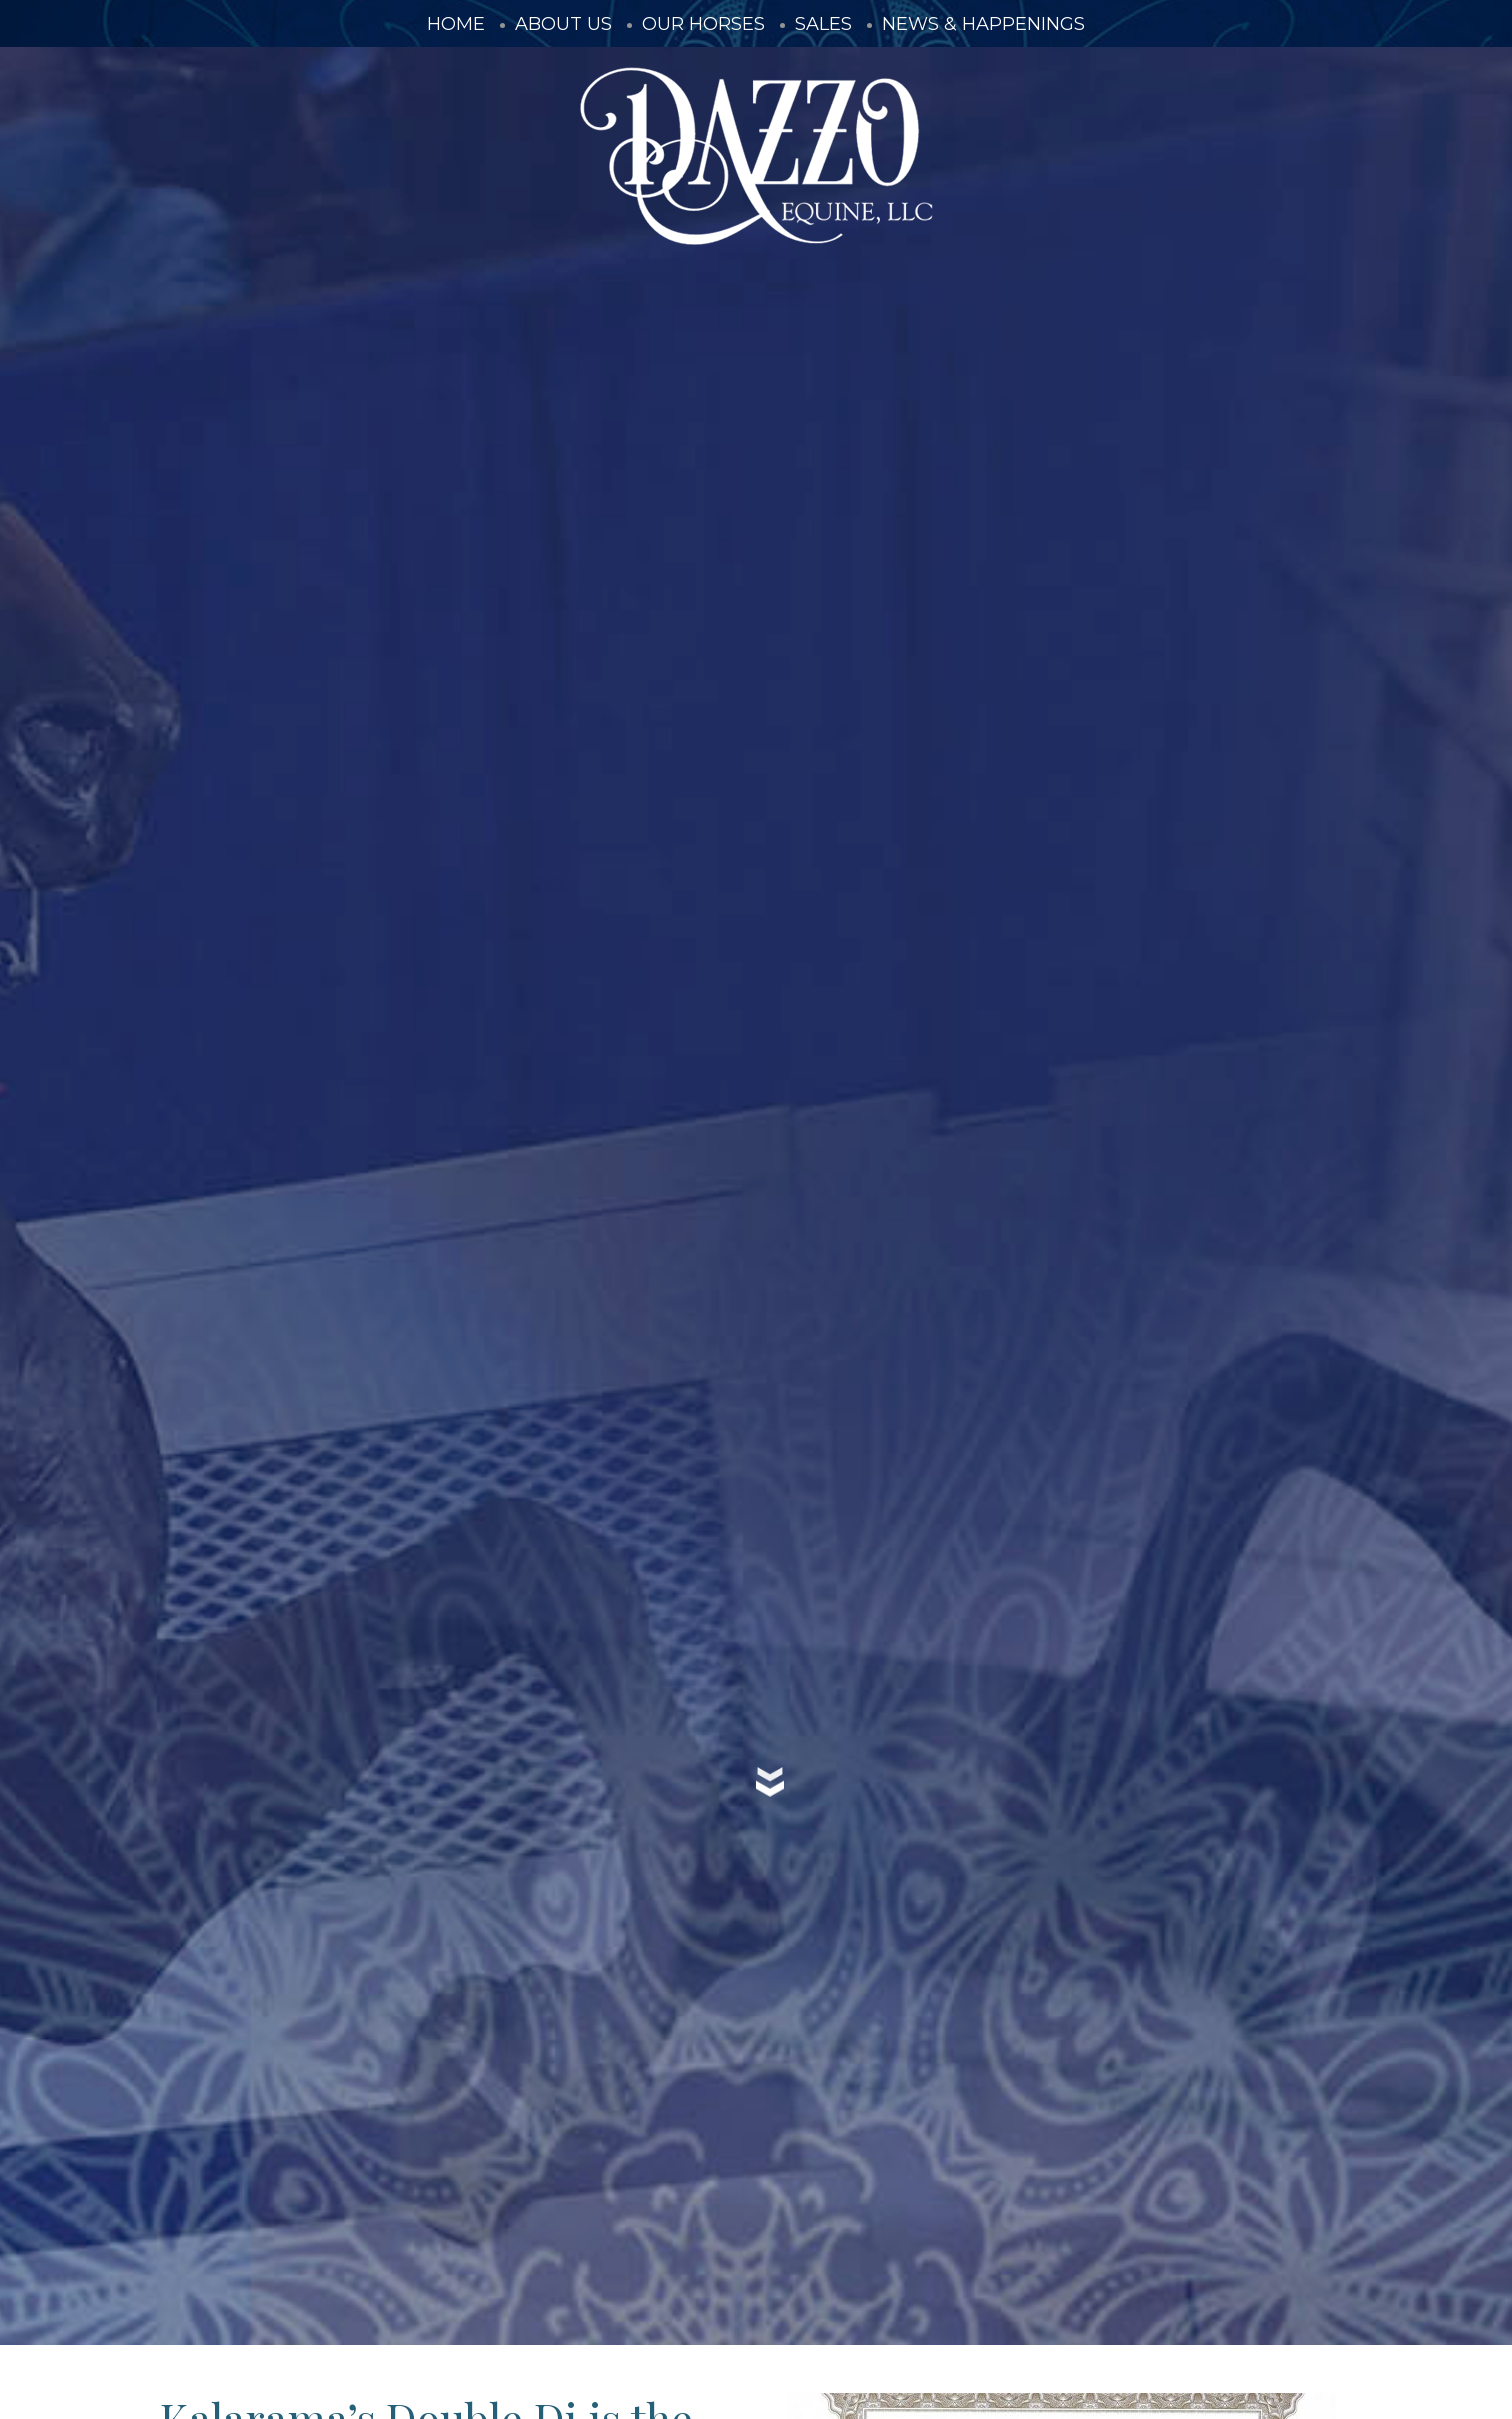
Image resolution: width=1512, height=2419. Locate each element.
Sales (823, 24)
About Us (563, 24)
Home (456, 24)
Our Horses (703, 24)
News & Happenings (983, 24)
